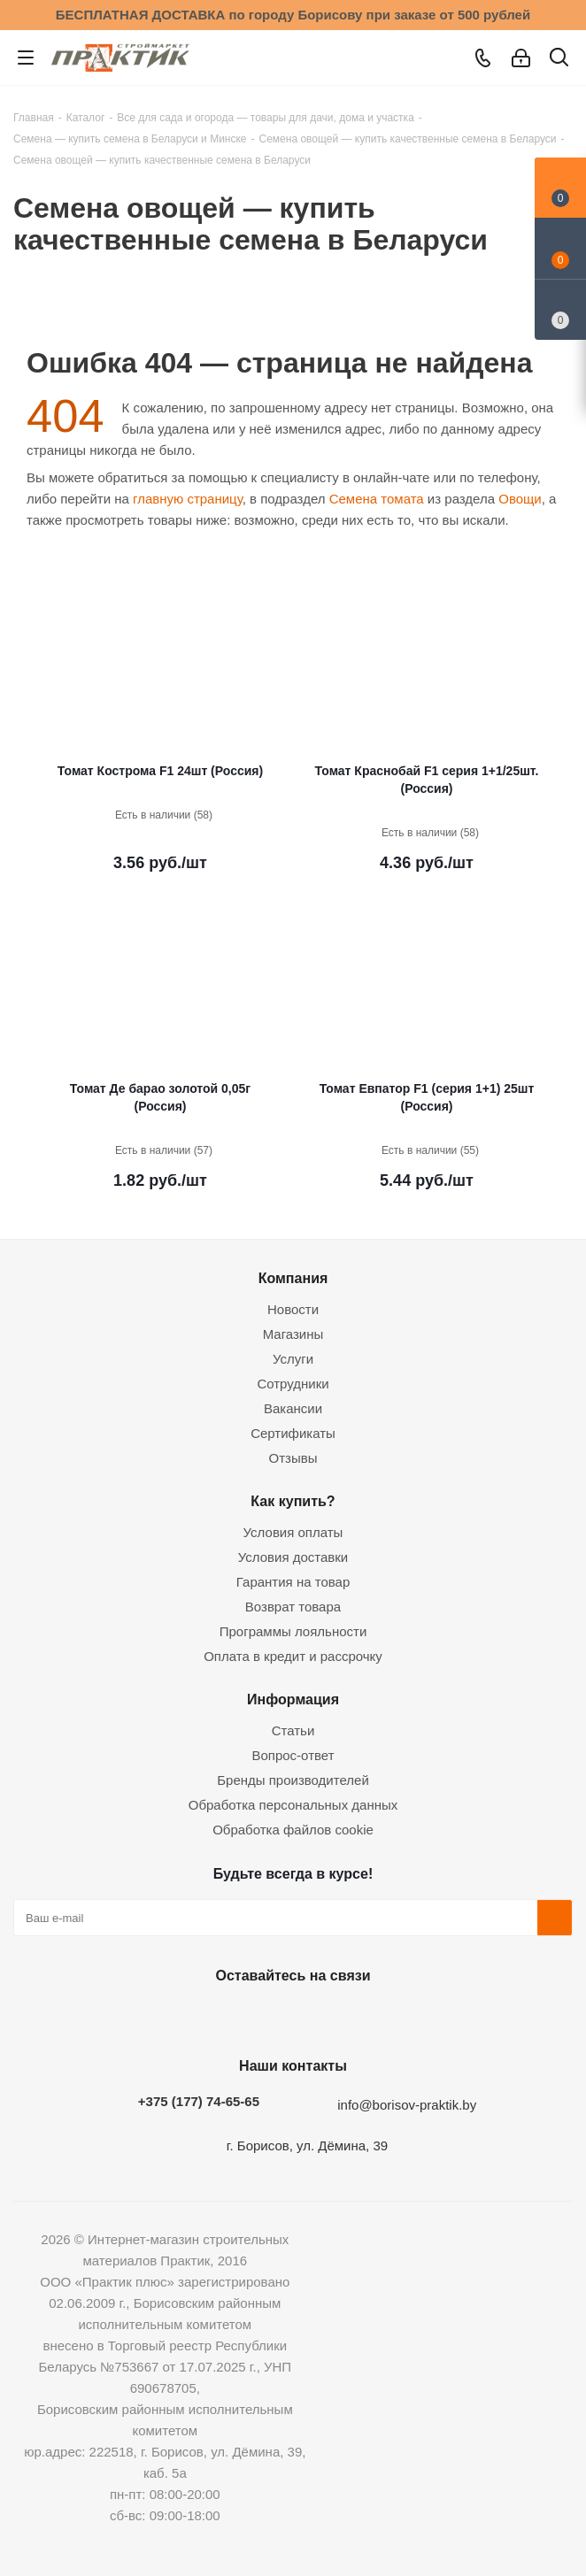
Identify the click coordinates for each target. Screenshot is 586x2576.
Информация (293, 1699)
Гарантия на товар (293, 1581)
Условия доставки (293, 1557)
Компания (293, 1278)
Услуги (293, 1358)
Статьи (293, 1730)
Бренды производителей (293, 1780)
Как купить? (293, 1501)
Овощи (520, 498)
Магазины (293, 1334)
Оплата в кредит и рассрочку (293, 1656)
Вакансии (293, 1408)
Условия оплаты (293, 1532)
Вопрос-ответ (292, 1755)
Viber (377, 2016)
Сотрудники (292, 1383)
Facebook (244, 2016)
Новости (293, 1309)
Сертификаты (293, 1433)
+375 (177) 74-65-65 (198, 2101)
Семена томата (376, 498)
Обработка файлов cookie (293, 1829)
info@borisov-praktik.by (406, 2104)
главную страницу (188, 498)
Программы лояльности (293, 1631)
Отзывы (293, 1457)
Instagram (288, 2016)
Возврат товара (293, 1606)
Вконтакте (200, 2016)
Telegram (333, 2016)
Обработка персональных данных (293, 1804)
